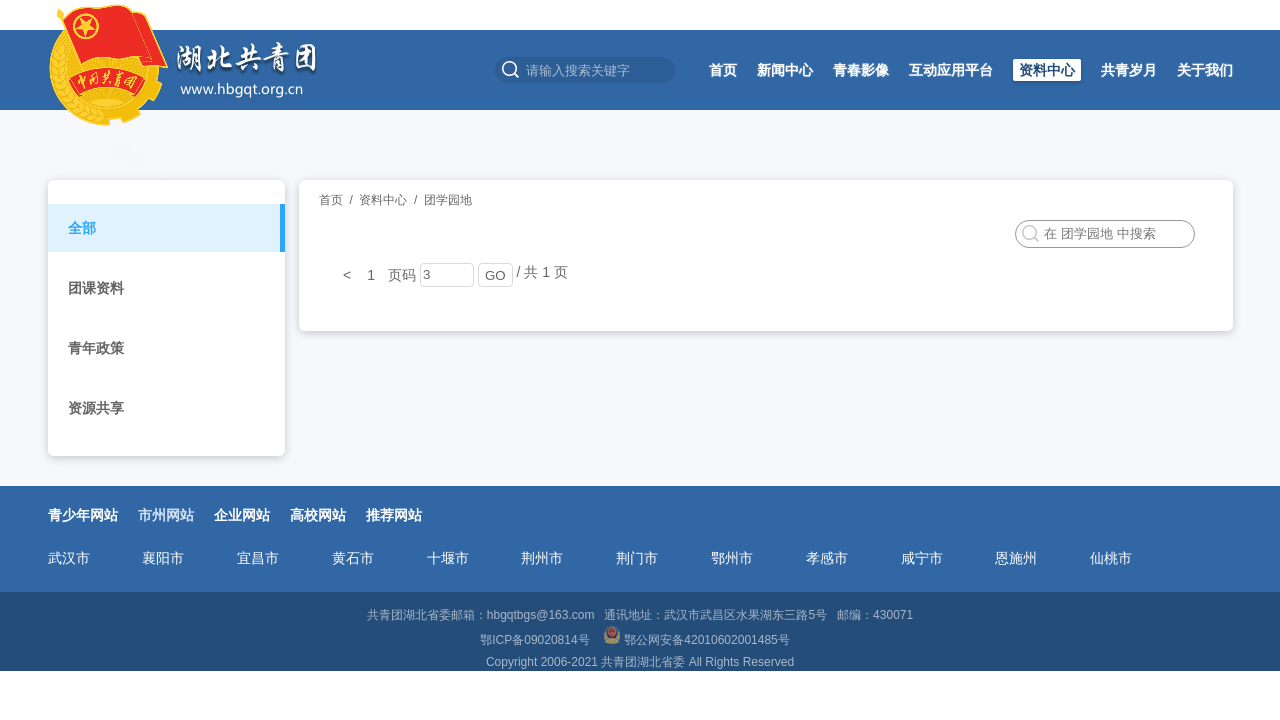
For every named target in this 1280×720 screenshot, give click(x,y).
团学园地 (448, 200)
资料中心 (1047, 70)
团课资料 (96, 288)
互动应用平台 (951, 70)
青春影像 (861, 70)
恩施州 (1016, 558)
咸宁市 (922, 558)
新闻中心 (785, 70)
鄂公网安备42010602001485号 (698, 640)
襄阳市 (163, 558)
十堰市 (448, 558)
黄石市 (353, 558)
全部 (82, 228)
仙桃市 (1111, 558)
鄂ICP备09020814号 (536, 640)
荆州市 (542, 558)
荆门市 (637, 558)
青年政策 (96, 348)
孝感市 (827, 558)
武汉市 (69, 558)
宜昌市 (258, 558)
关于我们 (1205, 70)
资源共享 (96, 408)
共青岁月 (1129, 70)
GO (495, 275)
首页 (723, 70)
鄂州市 (732, 558)
